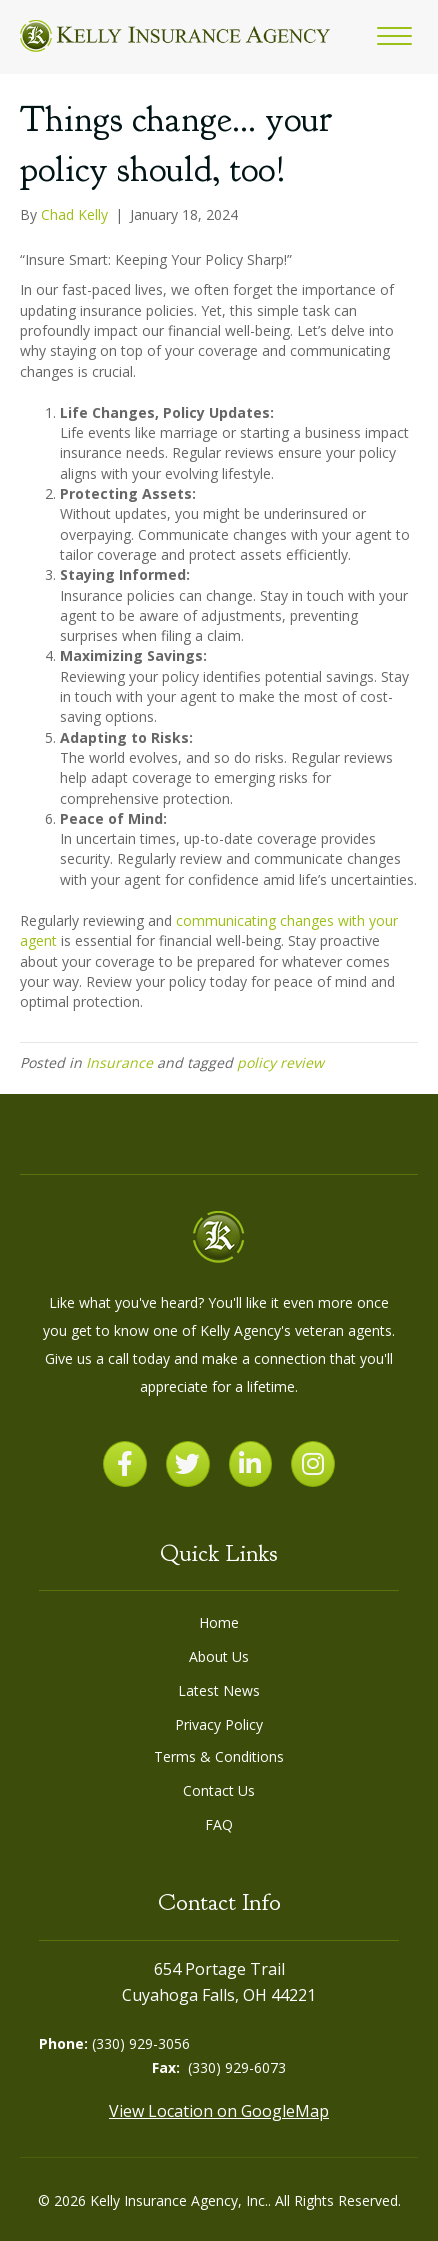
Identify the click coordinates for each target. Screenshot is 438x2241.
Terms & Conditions (219, 1756)
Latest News (219, 1690)
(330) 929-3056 (141, 2043)
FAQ (219, 1824)
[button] (394, 37)
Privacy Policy (219, 1724)
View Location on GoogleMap (219, 2111)
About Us (219, 1656)
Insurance (119, 1062)
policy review (280, 1062)
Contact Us (219, 1790)
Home (219, 1622)
